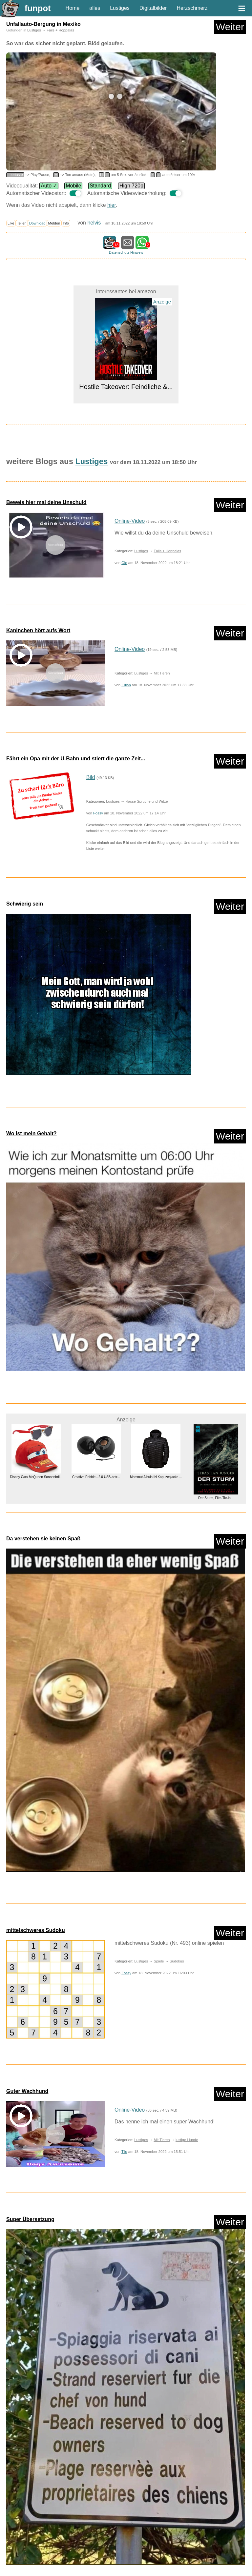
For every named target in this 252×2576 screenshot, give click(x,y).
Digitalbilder (153, 8)
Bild (90, 777)
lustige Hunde (187, 2140)
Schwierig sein (24, 904)
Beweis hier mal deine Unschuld (46, 502)
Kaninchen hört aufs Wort (38, 630)
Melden (54, 223)
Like (11, 223)
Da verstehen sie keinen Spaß (43, 1538)
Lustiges (120, 8)
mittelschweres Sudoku (35, 1930)
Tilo (124, 2152)
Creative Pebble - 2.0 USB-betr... (96, 1477)
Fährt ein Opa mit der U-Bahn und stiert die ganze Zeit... (75, 758)
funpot (38, 8)
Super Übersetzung (30, 2219)
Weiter (230, 26)
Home (73, 8)
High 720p (131, 185)
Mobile (73, 185)
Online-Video (130, 521)
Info (66, 223)
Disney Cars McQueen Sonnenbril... (36, 1477)
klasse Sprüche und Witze (146, 801)
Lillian (126, 685)
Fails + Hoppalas (60, 30)
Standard (100, 185)
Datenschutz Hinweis (126, 252)
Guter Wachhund (27, 2091)
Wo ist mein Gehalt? (31, 1133)
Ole (124, 563)
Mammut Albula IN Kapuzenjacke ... (156, 1477)
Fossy (98, 813)
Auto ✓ (49, 185)
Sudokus (177, 1961)
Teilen (22, 223)
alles (94, 8)
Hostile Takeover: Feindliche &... (126, 386)
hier (111, 205)
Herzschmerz (192, 8)
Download (37, 223)
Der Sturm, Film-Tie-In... (215, 1498)
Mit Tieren (162, 673)
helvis (94, 222)
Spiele (159, 1961)
